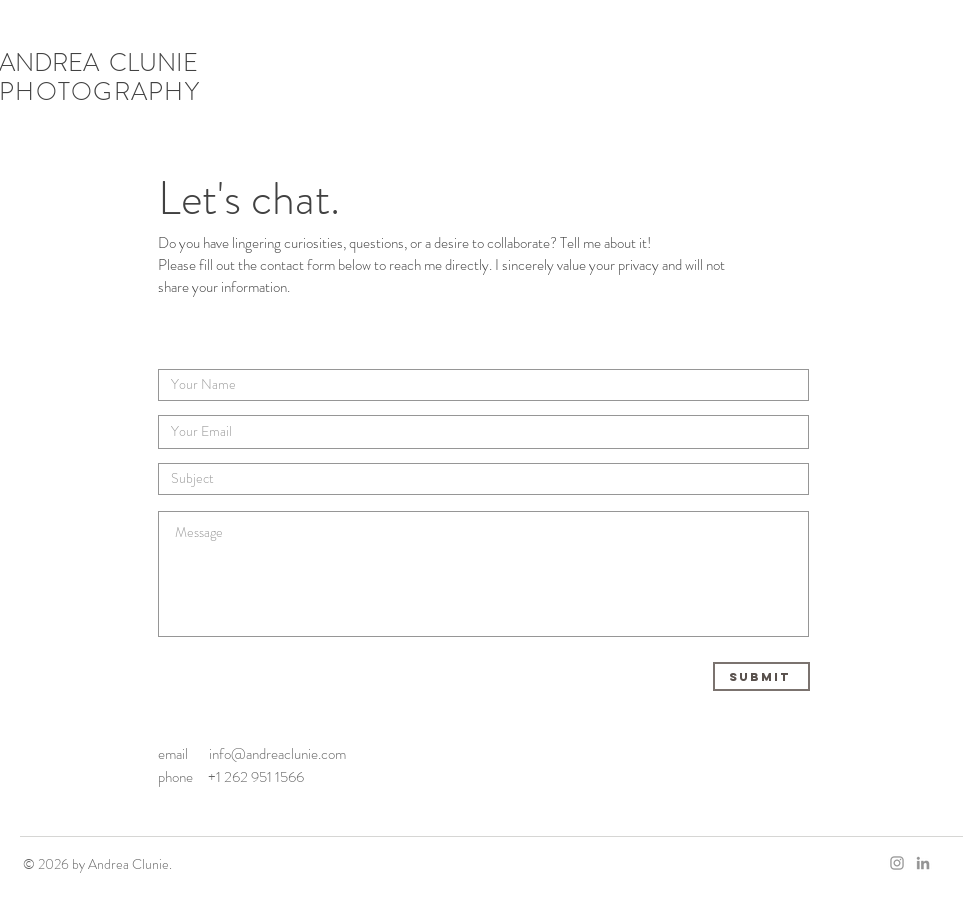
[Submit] (761, 676)
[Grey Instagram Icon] (897, 863)
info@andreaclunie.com (277, 754)
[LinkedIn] (923, 863)
